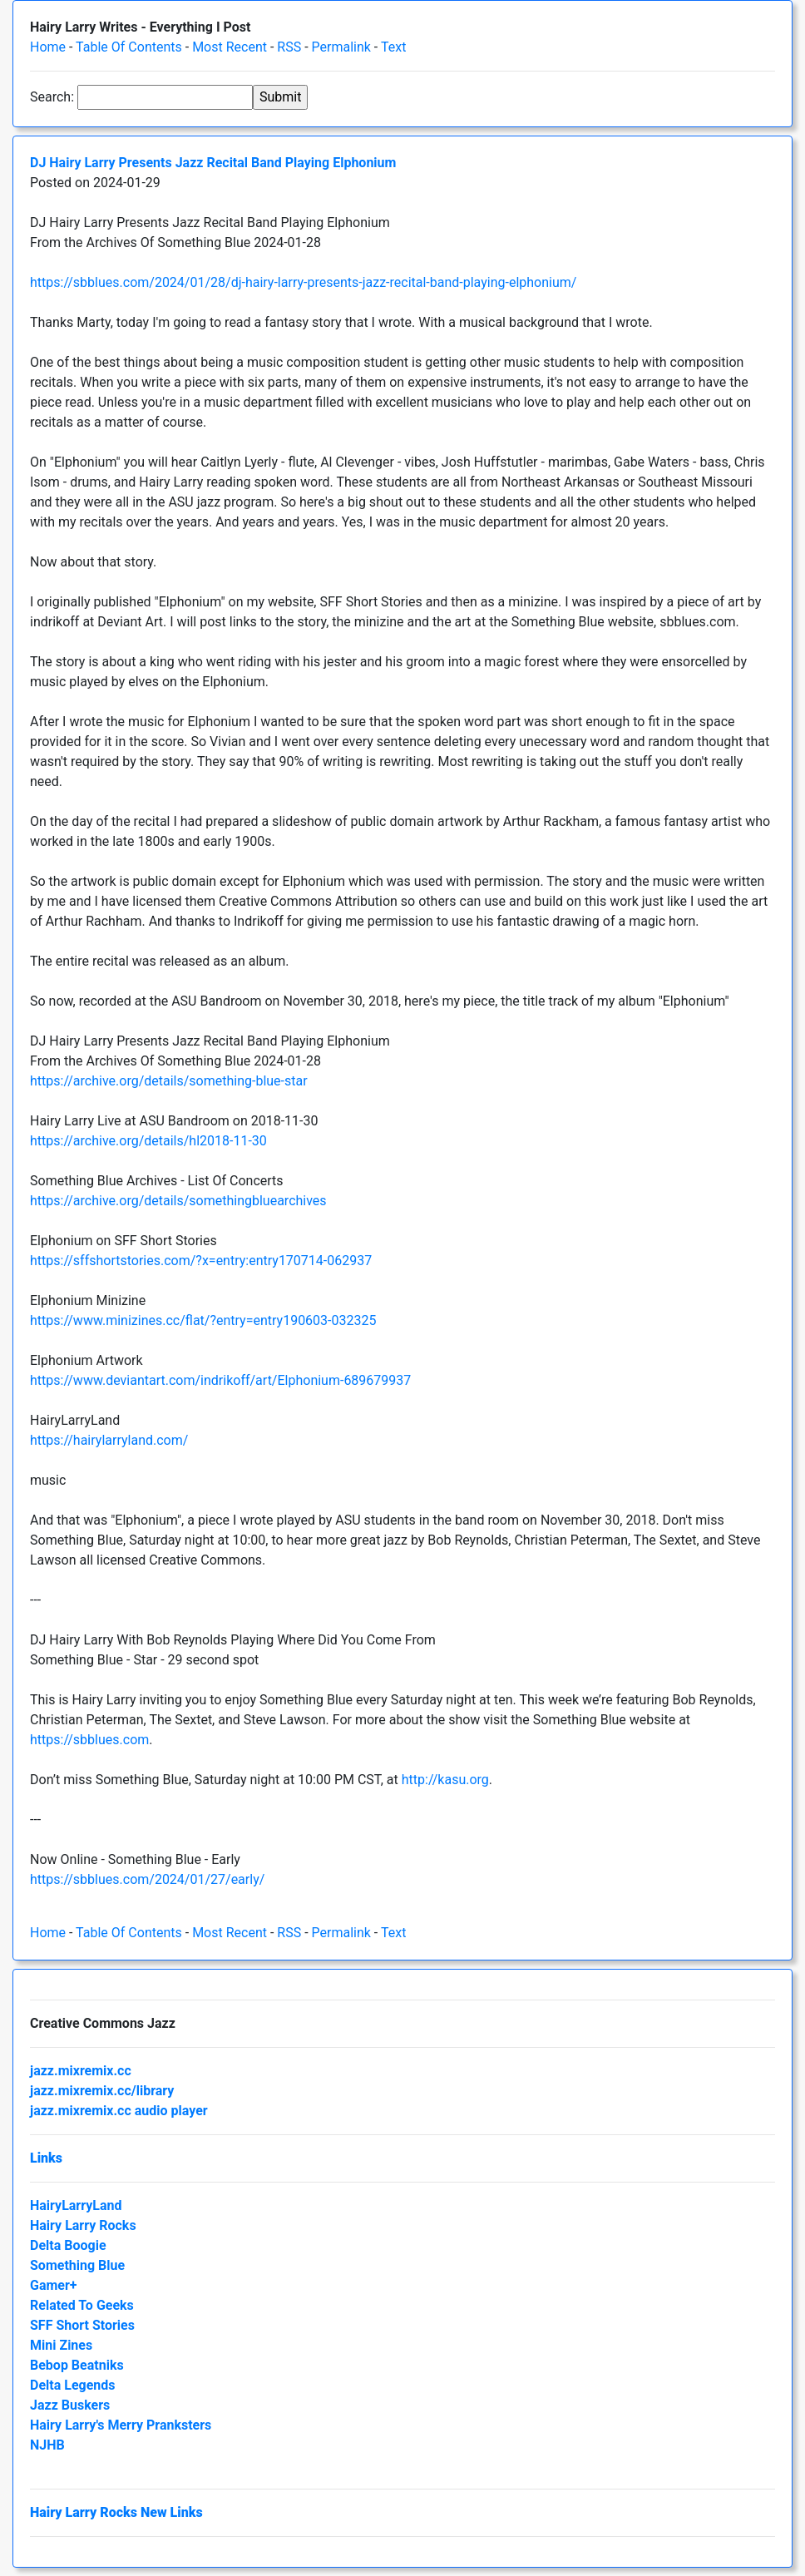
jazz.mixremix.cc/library (102, 2091)
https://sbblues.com (89, 1740)
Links (46, 2158)
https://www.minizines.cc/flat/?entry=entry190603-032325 (203, 1320)
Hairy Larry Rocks (83, 2225)
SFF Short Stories (82, 2325)
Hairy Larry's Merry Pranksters (120, 2425)
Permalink (341, 47)
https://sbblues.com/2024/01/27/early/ (147, 1879)
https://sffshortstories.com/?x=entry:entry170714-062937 (201, 1260)
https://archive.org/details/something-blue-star (169, 1081)
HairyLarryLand (75, 2205)
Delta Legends (73, 2385)
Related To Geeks (82, 2305)
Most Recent (229, 47)
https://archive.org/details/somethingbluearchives (178, 1201)
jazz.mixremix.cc (80, 2071)
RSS (289, 47)
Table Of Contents (129, 47)
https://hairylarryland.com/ (109, 1440)
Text (393, 47)
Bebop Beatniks (77, 2365)
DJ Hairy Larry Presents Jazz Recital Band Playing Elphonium (213, 163)
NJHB (47, 2445)
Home (48, 47)
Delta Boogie (68, 2245)
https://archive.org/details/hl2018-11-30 (148, 1141)
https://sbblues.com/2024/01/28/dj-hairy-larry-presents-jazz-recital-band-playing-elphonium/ (303, 282)
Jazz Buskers (70, 2405)
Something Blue (77, 2265)
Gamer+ (53, 2285)
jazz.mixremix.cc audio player (119, 2111)
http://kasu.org (445, 1779)
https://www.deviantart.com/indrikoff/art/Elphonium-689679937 (220, 1380)
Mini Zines (61, 2345)
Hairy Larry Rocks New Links (116, 2512)
